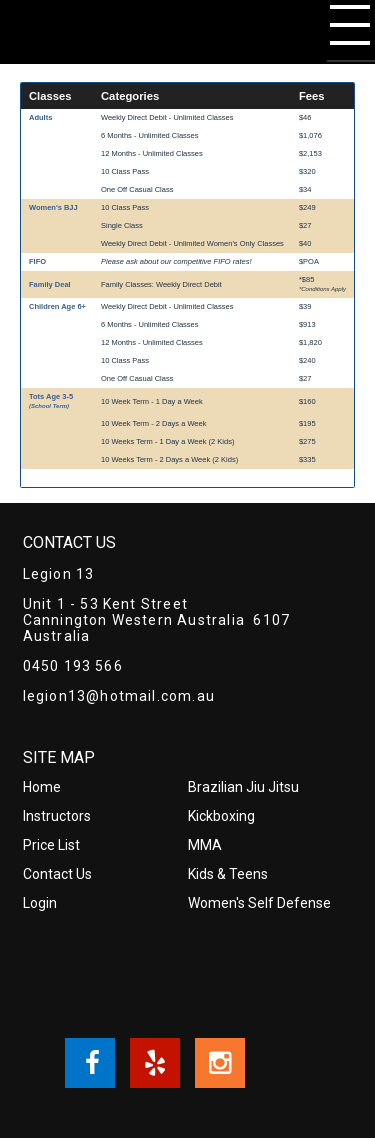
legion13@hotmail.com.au (119, 696)
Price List (51, 845)
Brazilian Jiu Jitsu (243, 787)
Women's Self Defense (259, 903)
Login (40, 903)
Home (42, 787)
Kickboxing (221, 816)
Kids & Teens (228, 874)
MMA (205, 845)
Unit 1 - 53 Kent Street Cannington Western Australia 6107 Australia (157, 620)
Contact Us (57, 874)
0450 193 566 (73, 666)
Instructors (57, 816)
